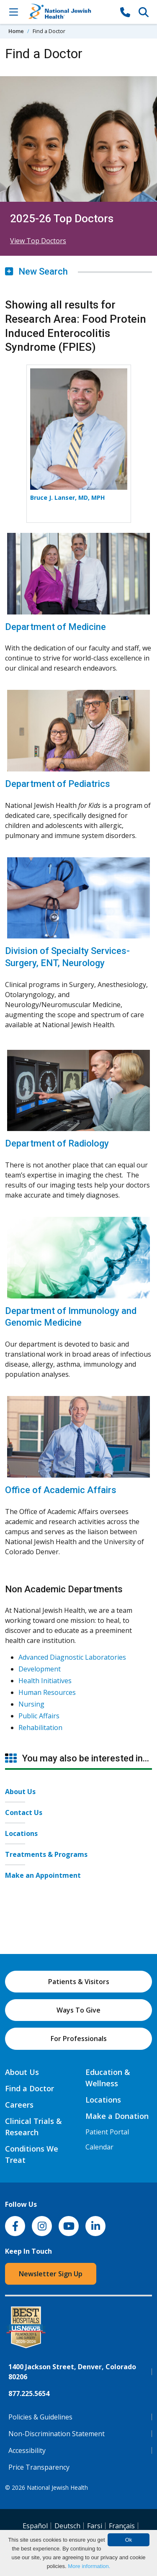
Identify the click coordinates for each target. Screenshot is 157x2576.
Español (35, 2525)
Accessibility (27, 2450)
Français (122, 2525)
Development (39, 1669)
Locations (21, 1833)
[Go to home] (69, 12)
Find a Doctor (29, 2088)
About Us (20, 1791)
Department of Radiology (57, 1143)
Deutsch (67, 2525)
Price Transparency (38, 2467)
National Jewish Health (57, 2487)
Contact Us (23, 1812)
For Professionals (79, 2038)
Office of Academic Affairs (60, 1490)
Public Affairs (38, 1715)
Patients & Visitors (78, 1981)
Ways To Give (78, 2010)
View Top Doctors (38, 240)
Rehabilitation (40, 1727)
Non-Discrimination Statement (56, 2433)
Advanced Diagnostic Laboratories (72, 1657)
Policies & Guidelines (40, 2417)
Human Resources (47, 1692)
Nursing (31, 1704)
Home (16, 31)
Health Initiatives (45, 1680)
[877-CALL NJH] (125, 11)
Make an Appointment (43, 1875)
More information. (89, 2566)
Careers (19, 2105)
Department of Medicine (55, 627)
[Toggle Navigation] (13, 11)
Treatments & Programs (46, 1854)
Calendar (99, 2147)
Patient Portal (107, 2131)
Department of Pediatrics (57, 784)
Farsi (94, 2525)
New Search (36, 271)
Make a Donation (117, 2116)
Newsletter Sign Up (50, 2273)
